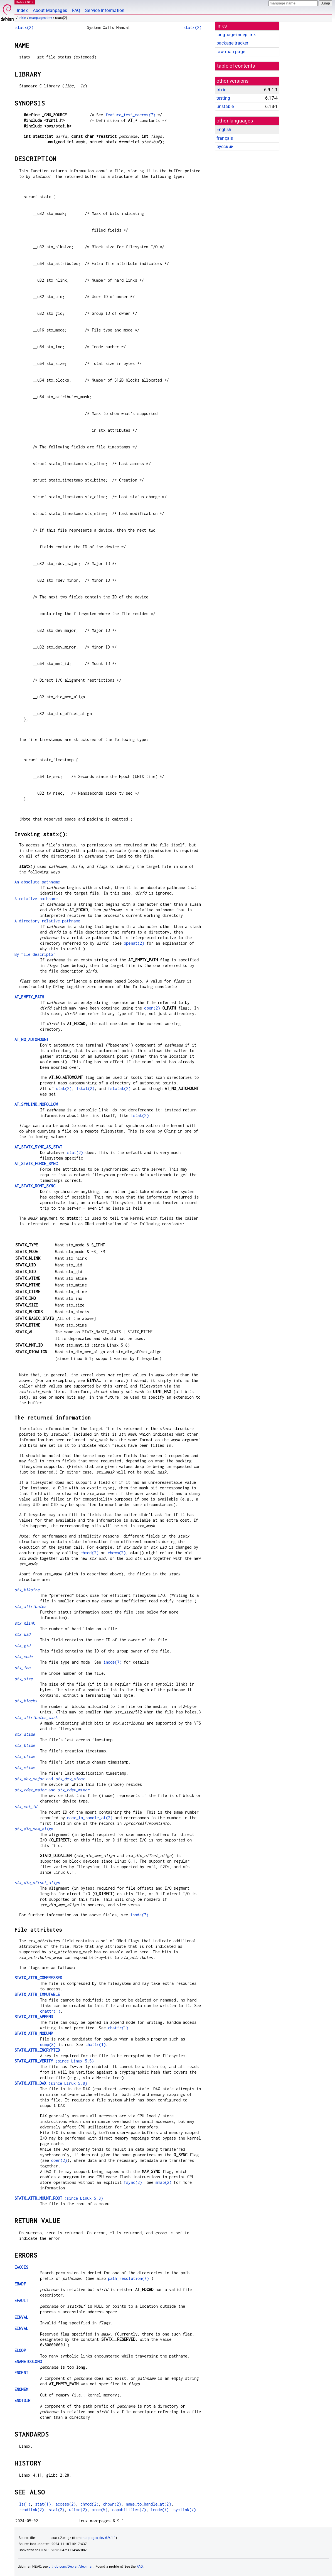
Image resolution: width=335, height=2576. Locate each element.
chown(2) (117, 1552)
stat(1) (43, 2504)
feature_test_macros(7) (130, 114)
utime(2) (78, 2509)
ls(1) (25, 2504)
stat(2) (64, 1088)
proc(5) (99, 2509)
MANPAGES (25, 2)
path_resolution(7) (128, 2278)
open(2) (152, 1008)
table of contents (236, 66)
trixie (22, 18)
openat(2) (134, 943)
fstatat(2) (119, 1088)
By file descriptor (34, 954)
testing (223, 98)
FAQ (76, 10)
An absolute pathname (37, 882)
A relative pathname (36, 898)
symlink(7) (184, 2509)
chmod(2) (89, 1552)
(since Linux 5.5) (54, 2061)
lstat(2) (85, 1088)
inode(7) (113, 1662)
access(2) (65, 2504)
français (224, 138)
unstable (225, 106)
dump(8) (48, 2044)
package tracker (232, 43)
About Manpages (50, 10)
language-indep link (236, 34)
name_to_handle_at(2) (89, 1817)
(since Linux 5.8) (50, 2083)
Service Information (104, 10)
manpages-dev (40, 18)
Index (22, 10)
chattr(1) (50, 2011)
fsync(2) (133, 2182)
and (49, 1778)
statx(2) (24, 27)
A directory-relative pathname (47, 921)
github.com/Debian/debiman (71, 2566)
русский (224, 146)
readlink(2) (31, 2509)
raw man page (230, 51)
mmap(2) (163, 2182)
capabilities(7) (129, 2509)
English (223, 129)
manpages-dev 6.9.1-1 (99, 2538)
